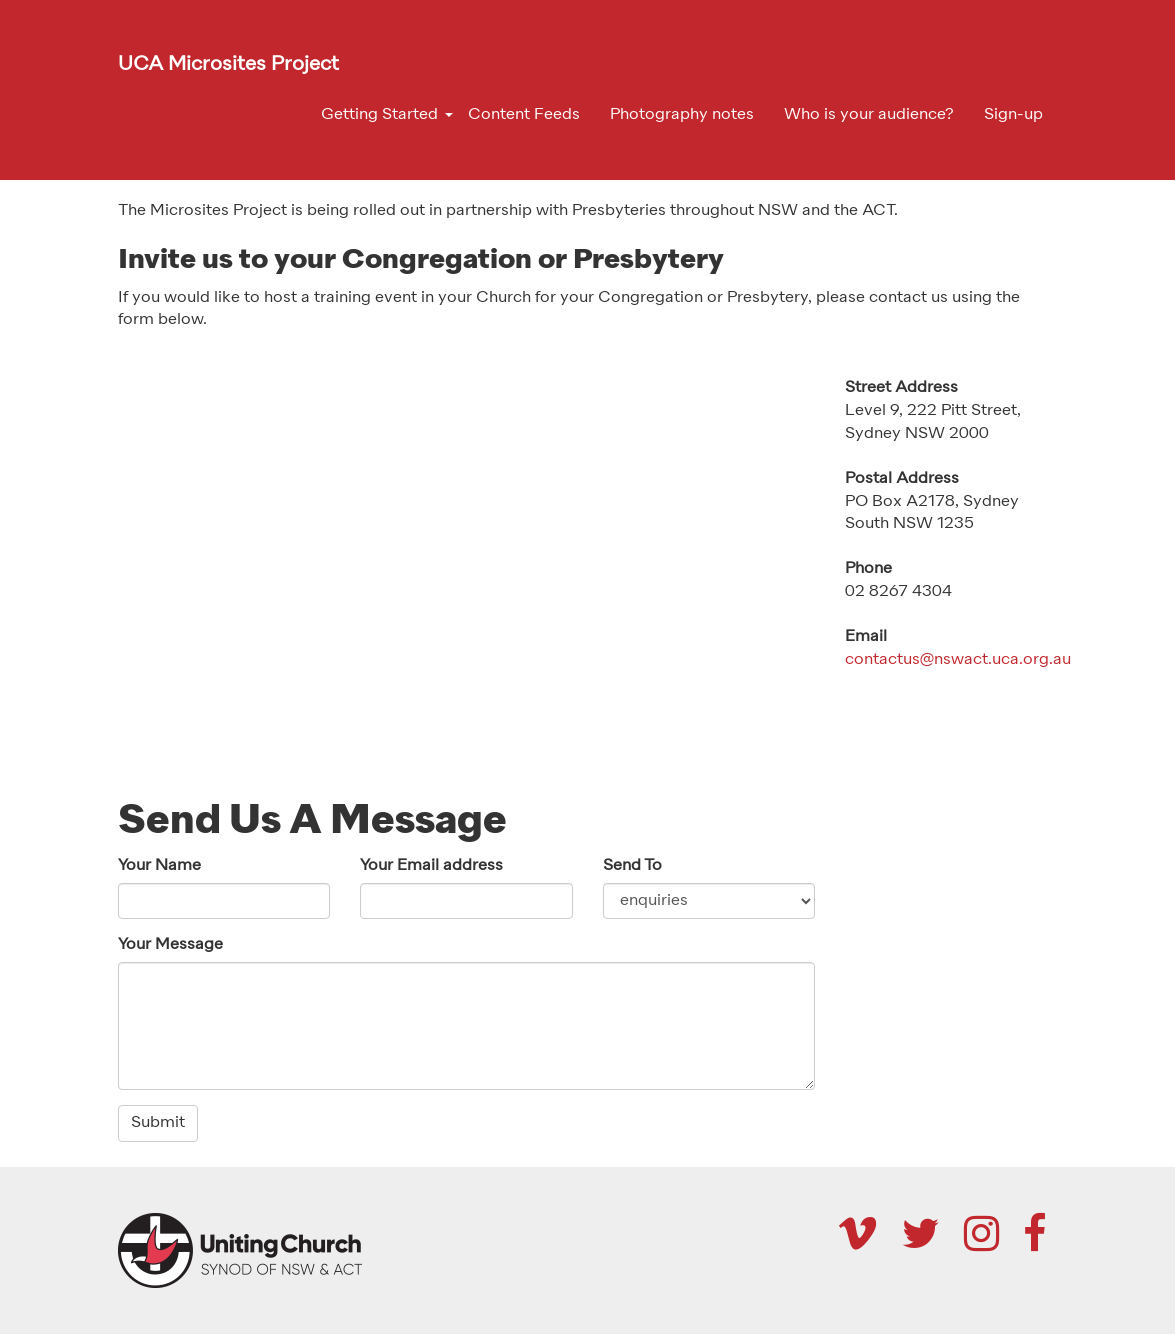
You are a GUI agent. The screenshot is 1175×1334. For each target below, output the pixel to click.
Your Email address (431, 866)
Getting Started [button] (379, 115)
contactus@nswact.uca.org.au (958, 660)
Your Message (170, 945)
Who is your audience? (869, 115)
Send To (632, 866)
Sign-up (1013, 115)
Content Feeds (524, 115)
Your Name (159, 866)
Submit (158, 1123)
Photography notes (682, 115)
